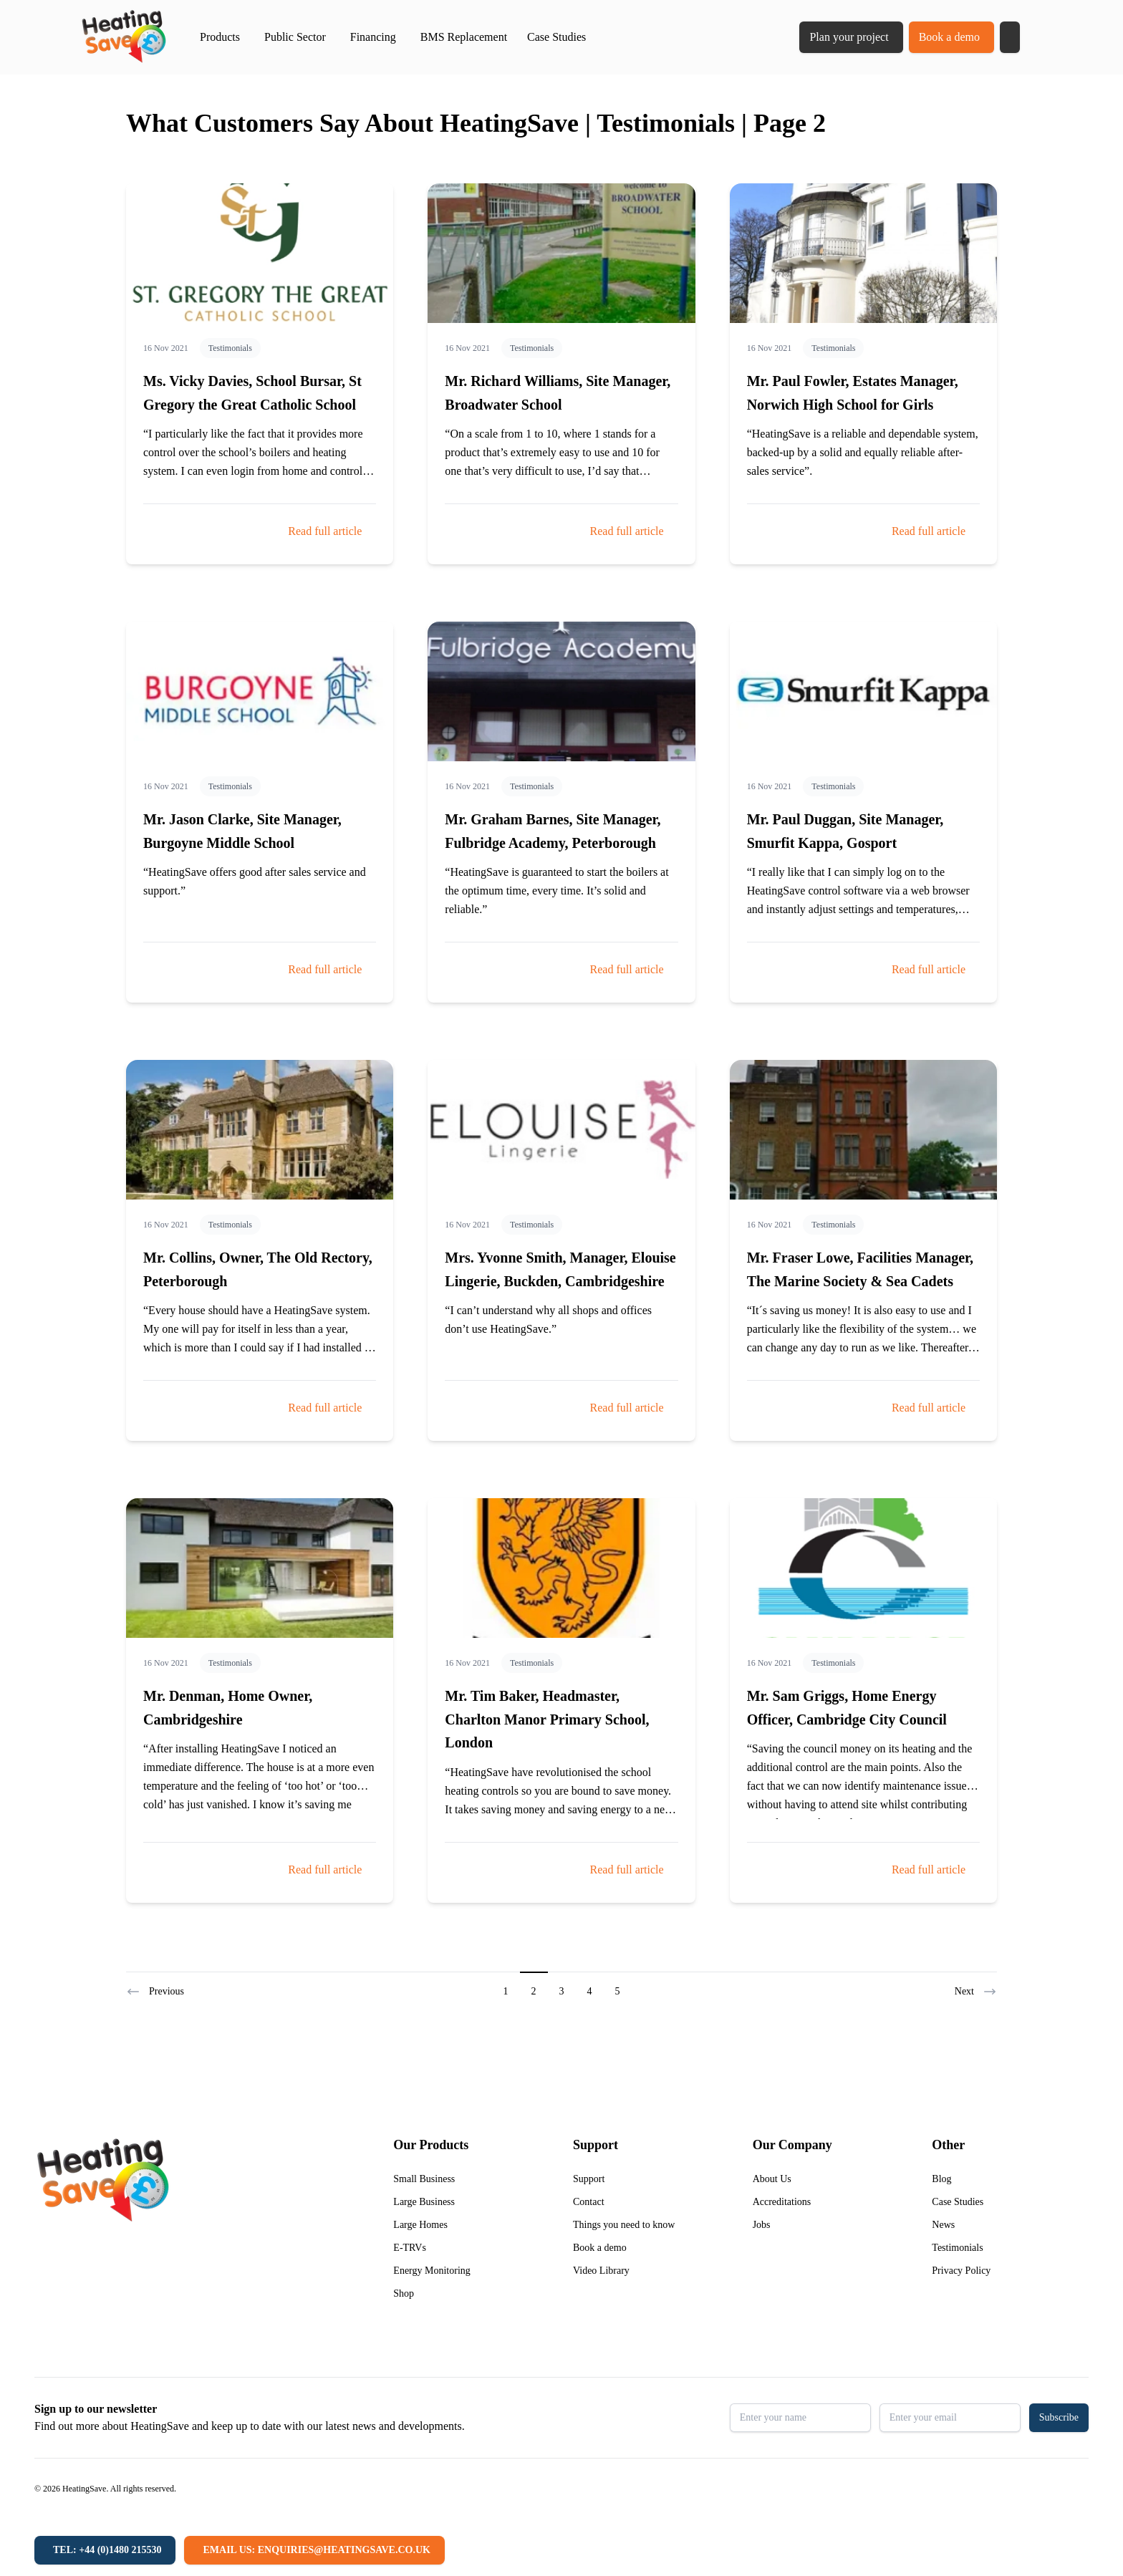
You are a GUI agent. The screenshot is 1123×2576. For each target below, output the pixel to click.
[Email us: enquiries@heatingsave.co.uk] (314, 2550)
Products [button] (220, 37)
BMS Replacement (463, 37)
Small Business (424, 2179)
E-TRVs (409, 2247)
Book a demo (949, 37)
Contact (588, 2201)
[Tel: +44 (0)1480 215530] (104, 2550)
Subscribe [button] (1059, 2417)
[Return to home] (123, 37)
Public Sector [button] (295, 37)
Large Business (424, 2201)
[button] (1010, 37)
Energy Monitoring (431, 2270)
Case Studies (556, 37)
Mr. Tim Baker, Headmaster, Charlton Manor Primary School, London (547, 1719)
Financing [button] (373, 37)
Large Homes (420, 2224)
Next (976, 1991)
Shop (403, 2293)
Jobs (762, 2224)
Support (588, 2179)
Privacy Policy (961, 2270)
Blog (941, 2179)
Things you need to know (624, 2224)
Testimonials (230, 348)
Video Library (601, 2270)
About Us (772, 2179)
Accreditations (782, 2201)
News (943, 2224)
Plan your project (848, 37)
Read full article (325, 531)
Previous (155, 1991)
